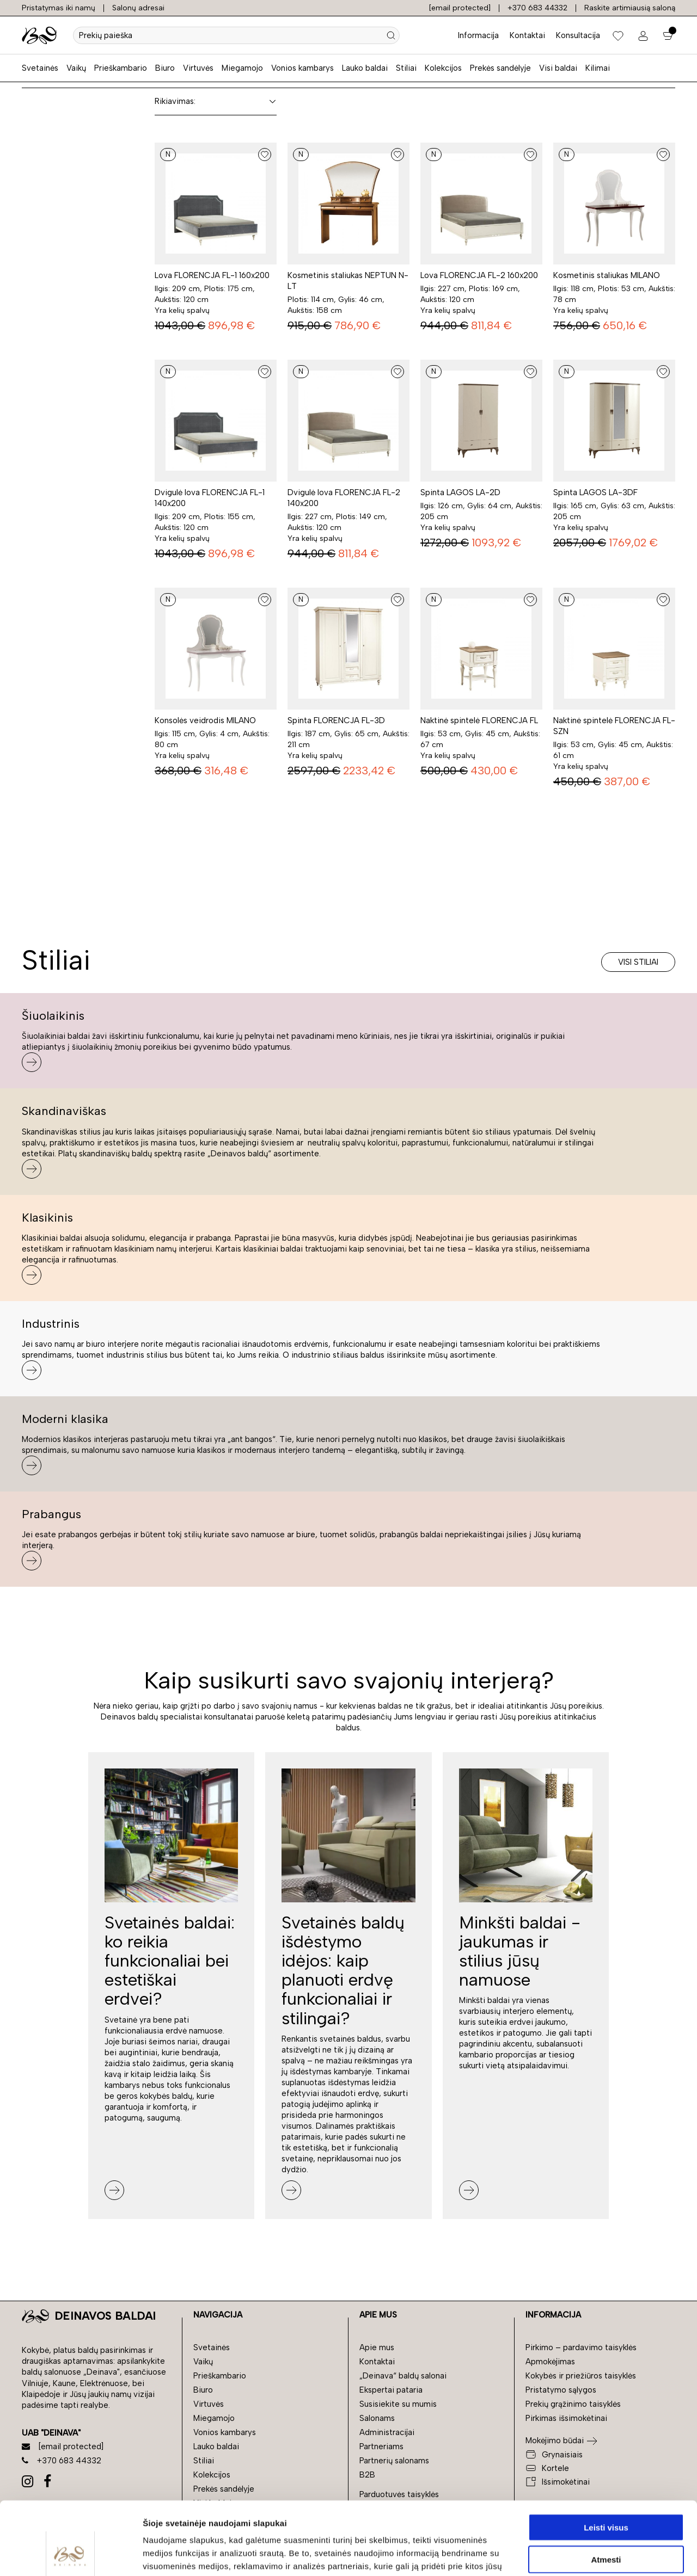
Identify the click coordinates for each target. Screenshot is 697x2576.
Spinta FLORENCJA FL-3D (336, 720)
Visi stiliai (638, 962)
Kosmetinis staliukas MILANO (606, 275)
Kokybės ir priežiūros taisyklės (580, 2376)
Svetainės (40, 68)
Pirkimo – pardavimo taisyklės (581, 2347)
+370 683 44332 (537, 8)
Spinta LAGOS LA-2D (460, 492)
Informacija (478, 35)
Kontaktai (527, 35)
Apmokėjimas (550, 2362)
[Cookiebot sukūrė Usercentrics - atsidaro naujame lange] (70, 2555)
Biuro (165, 68)
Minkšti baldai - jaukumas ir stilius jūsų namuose (519, 1951)
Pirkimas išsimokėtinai (566, 2418)
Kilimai (597, 68)
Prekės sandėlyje (500, 68)
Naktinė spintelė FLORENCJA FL (479, 720)
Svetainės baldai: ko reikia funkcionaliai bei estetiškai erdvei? (170, 1961)
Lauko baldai (365, 68)
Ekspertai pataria (391, 2390)
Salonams (377, 2418)
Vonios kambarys (302, 68)
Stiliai (406, 68)
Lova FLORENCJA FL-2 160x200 (479, 275)
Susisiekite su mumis (398, 2404)
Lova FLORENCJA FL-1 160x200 (212, 275)
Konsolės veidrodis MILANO (205, 720)
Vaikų (76, 68)
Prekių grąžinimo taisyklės (573, 2404)
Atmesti (606, 2490)
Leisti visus (606, 2458)
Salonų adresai (138, 8)
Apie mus (376, 2347)
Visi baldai (558, 68)
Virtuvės (198, 68)
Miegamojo (242, 68)
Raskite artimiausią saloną (629, 8)
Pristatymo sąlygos (560, 2390)
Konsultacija (578, 35)
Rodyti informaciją (558, 2554)
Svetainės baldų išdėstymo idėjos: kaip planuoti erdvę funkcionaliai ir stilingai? (343, 1970)
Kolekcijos (443, 68)
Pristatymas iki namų (58, 8)
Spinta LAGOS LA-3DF (595, 492)
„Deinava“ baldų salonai (403, 2376)
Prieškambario (120, 68)
